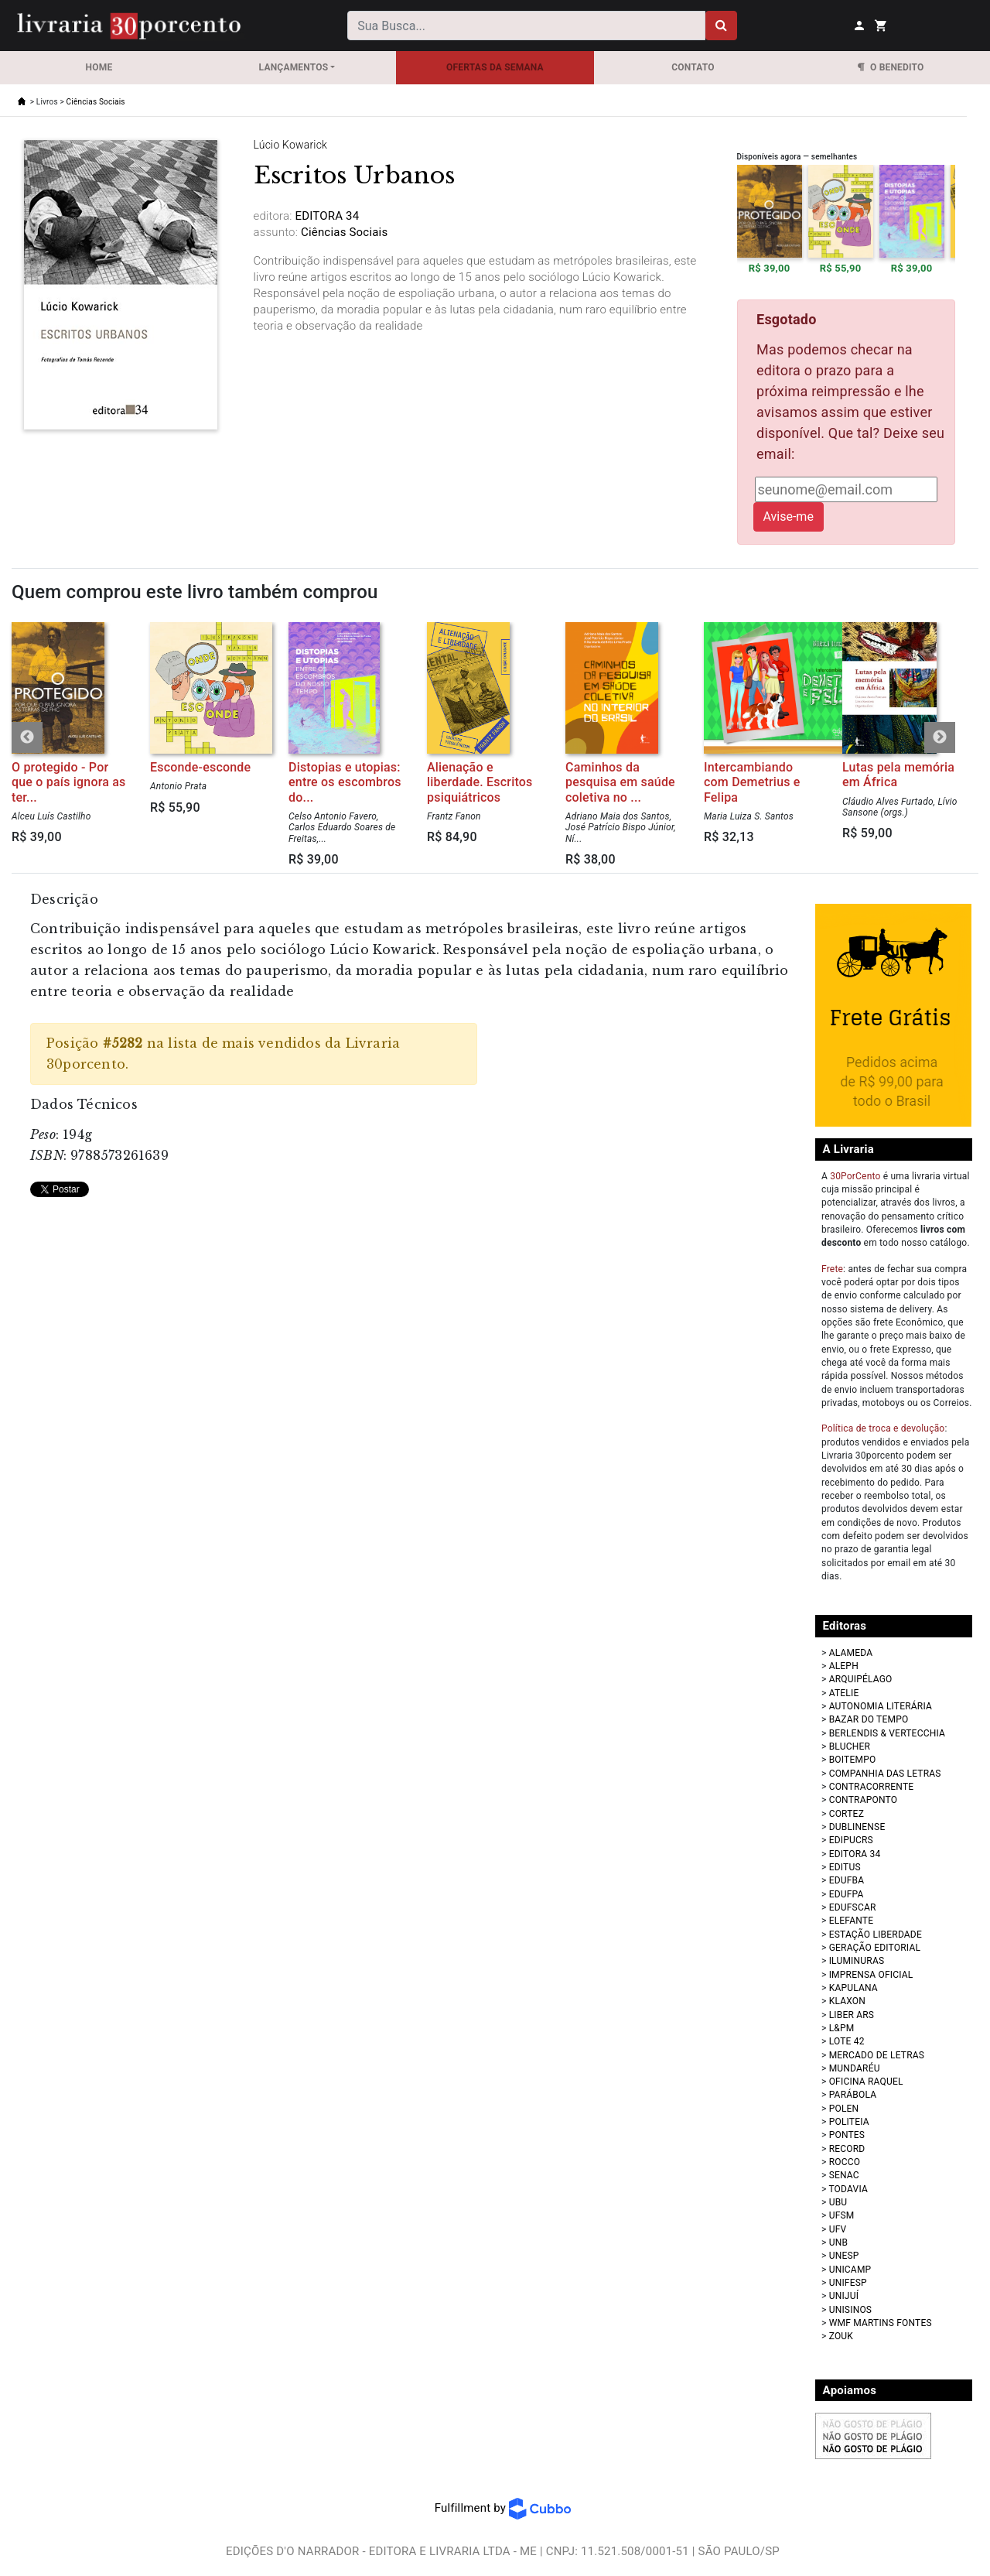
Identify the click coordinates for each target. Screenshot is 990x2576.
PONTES (847, 2135)
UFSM (842, 2215)
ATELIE (844, 1693)
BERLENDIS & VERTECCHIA (887, 1733)
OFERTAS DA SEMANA (495, 67)
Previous (27, 737)
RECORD (847, 2148)
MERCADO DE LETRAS (876, 2055)
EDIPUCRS (851, 1840)
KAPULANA (853, 1987)
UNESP (844, 2255)
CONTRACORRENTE (871, 1786)
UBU (838, 2202)
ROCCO (845, 2162)
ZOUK (841, 2336)
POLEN (844, 2108)
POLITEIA (849, 2121)
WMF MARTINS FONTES (880, 2323)
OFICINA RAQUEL (866, 2081)
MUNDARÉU (854, 2068)
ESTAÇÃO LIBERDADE (875, 1934)
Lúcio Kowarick (291, 145)
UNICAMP (850, 2269)
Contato (693, 67)
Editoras (845, 1626)
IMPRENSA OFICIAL (871, 1974)
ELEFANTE (851, 1920)
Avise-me (788, 516)
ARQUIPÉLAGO (861, 1679)
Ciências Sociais (96, 101)
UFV (838, 2229)
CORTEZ (846, 1813)
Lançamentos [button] (294, 67)
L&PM (842, 2028)
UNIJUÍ (844, 2295)
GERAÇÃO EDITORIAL (874, 1947)
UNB (838, 2242)
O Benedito (890, 67)
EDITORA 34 (855, 1854)
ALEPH (844, 1666)
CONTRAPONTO (863, 1799)
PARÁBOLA (853, 2094)
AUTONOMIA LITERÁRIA (880, 1706)
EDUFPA (846, 1894)
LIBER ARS (852, 2015)
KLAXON (847, 2001)
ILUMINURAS (857, 1960)
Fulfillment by (503, 2508)
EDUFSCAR (852, 1907)
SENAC (844, 2175)
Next (939, 737)
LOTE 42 (847, 2041)
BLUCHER (849, 1746)
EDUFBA (847, 1880)
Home (99, 67)
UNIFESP (848, 2282)
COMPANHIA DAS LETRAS (885, 1773)
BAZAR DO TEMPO (869, 1719)
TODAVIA (848, 2189)
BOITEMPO (852, 1759)
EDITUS (845, 1867)
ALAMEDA (851, 1652)
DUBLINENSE (857, 1827)
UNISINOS (850, 2309)
